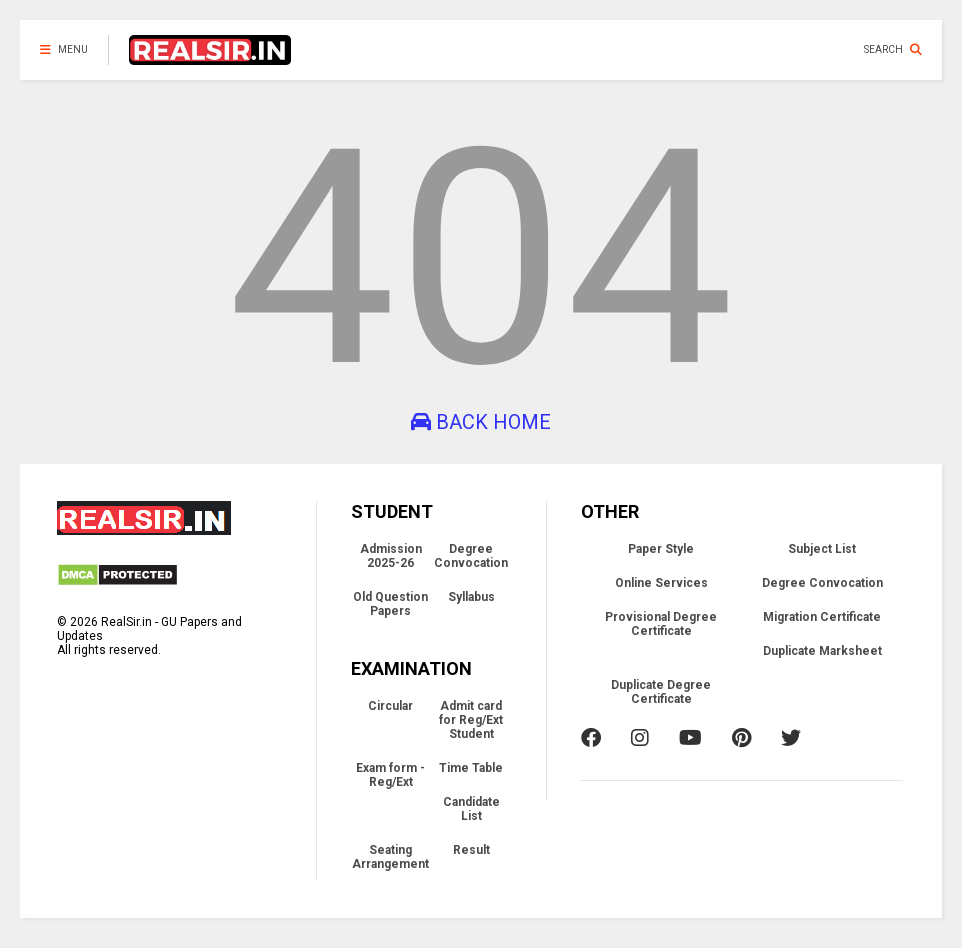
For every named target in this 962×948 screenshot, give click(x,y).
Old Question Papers (390, 604)
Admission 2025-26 (391, 556)
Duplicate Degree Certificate (661, 692)
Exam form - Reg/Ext (390, 775)
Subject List (822, 549)
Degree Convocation (471, 556)
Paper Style (661, 549)
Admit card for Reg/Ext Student (471, 720)
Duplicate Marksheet (822, 651)
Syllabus (471, 597)
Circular (390, 706)
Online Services (661, 583)
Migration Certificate (822, 617)
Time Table (471, 768)
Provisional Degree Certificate (661, 624)
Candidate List (471, 809)
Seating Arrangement (390, 857)
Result (471, 850)
